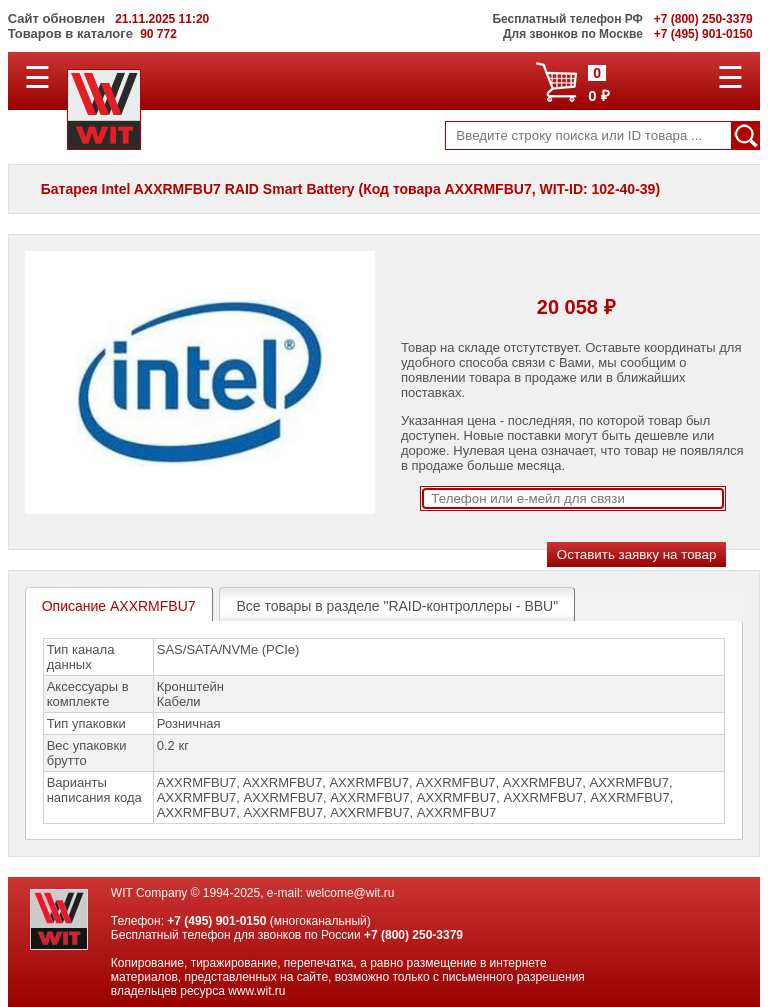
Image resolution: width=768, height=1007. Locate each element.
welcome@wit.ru (350, 893)
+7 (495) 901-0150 (216, 921)
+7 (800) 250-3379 (413, 935)
